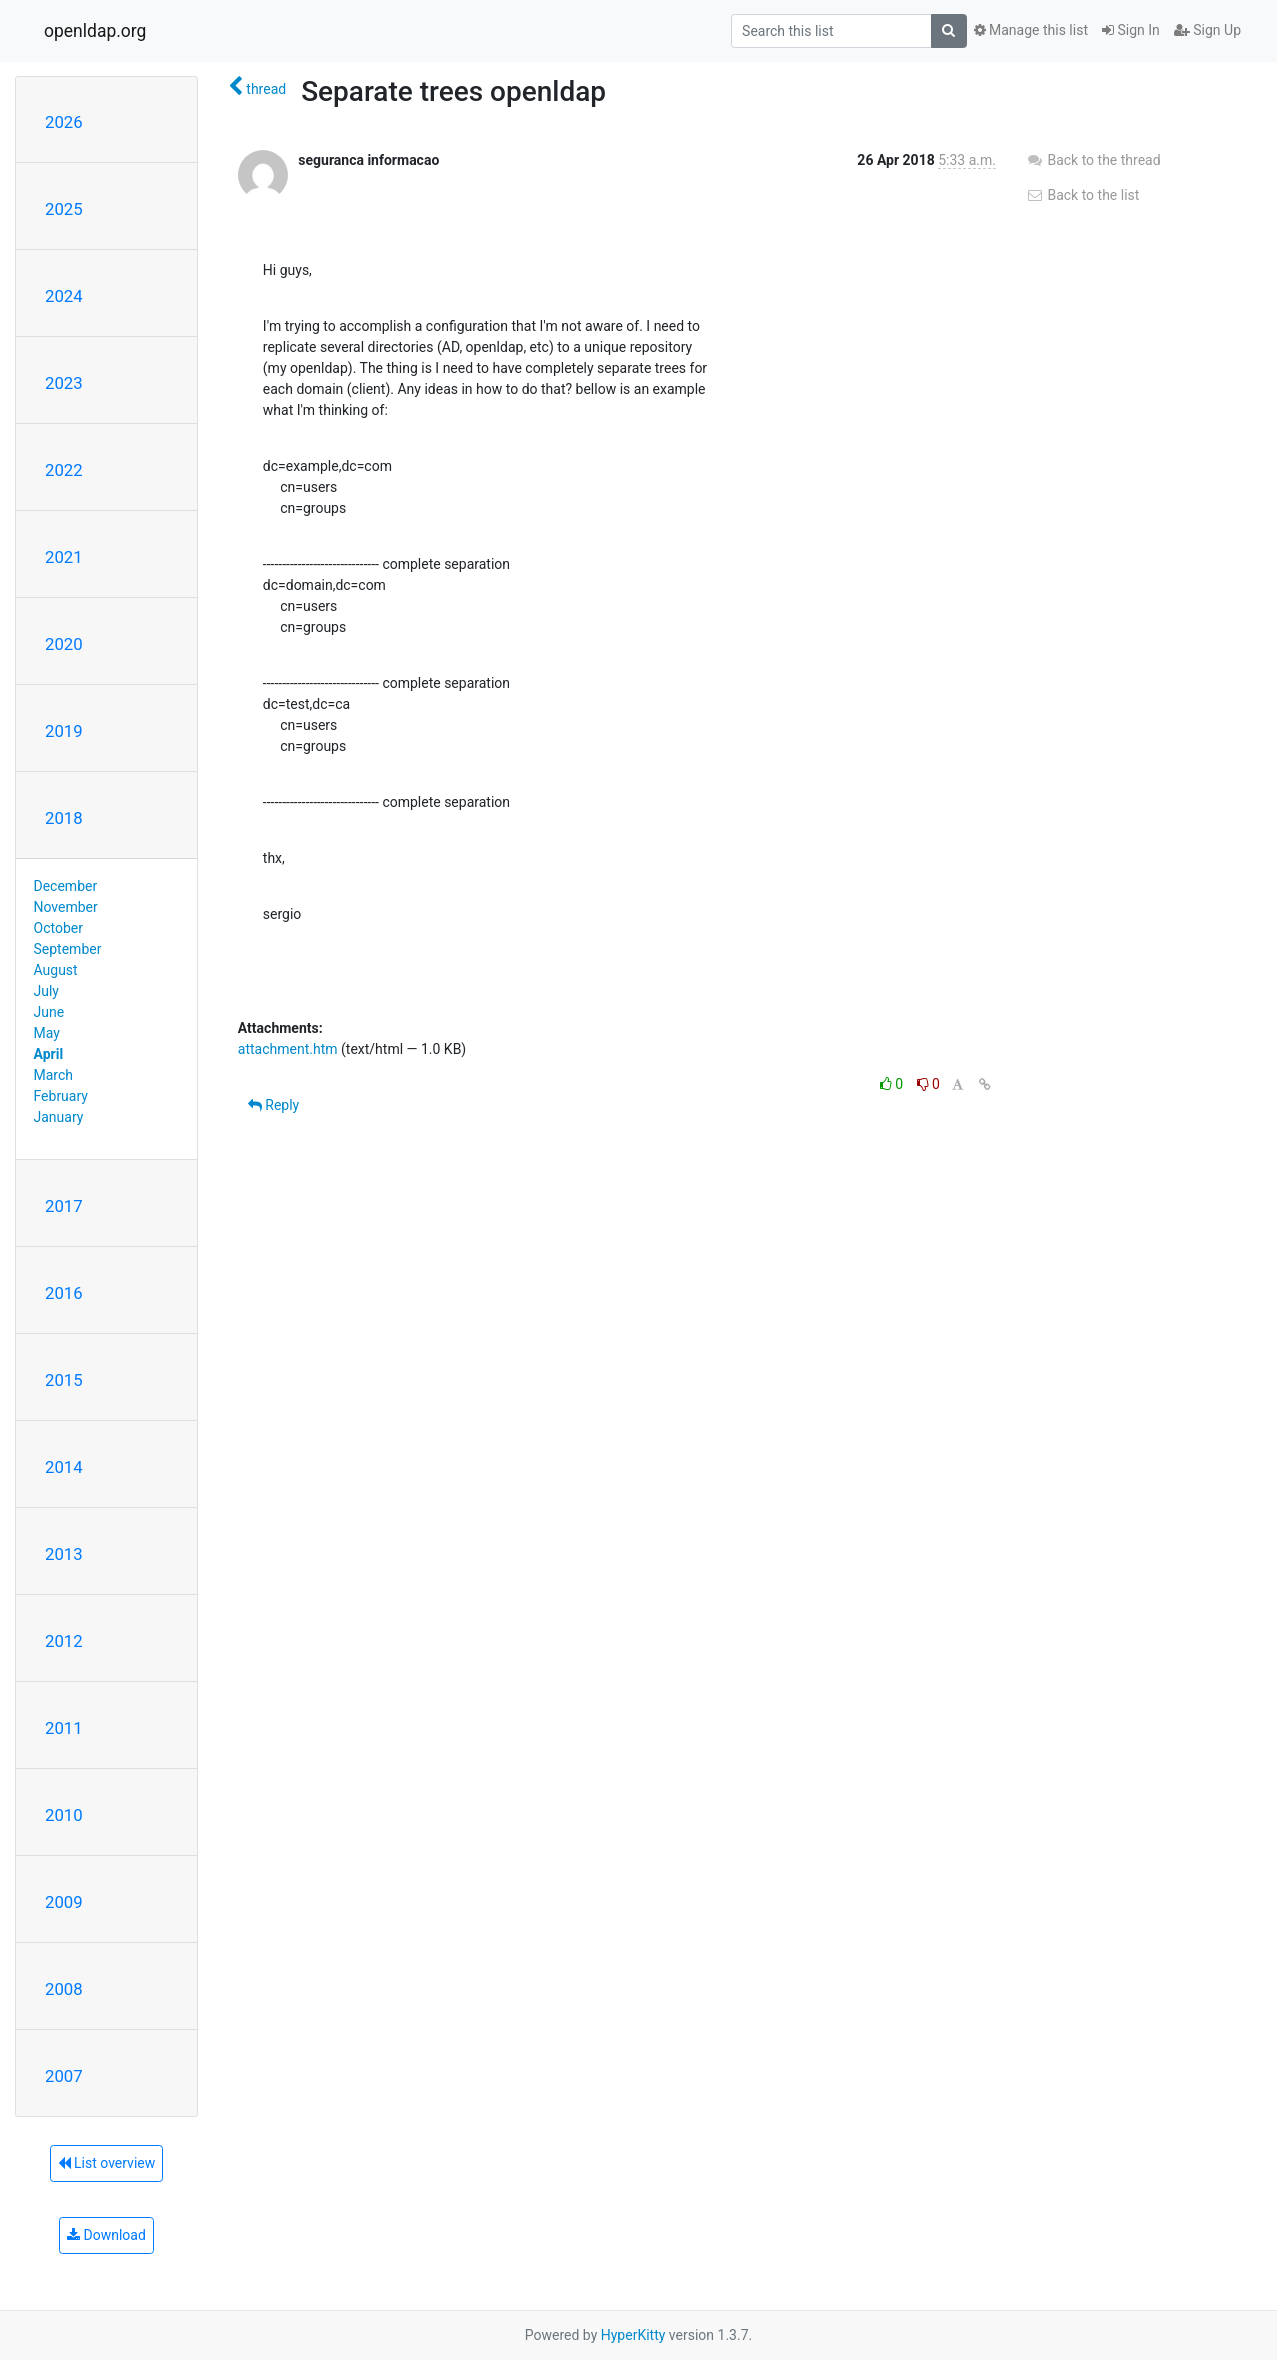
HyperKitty (633, 2335)
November (66, 907)
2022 (64, 470)
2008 (64, 1989)
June (49, 1012)
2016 (64, 1293)
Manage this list (1031, 30)
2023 (64, 383)
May (47, 1033)
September (68, 949)
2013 (64, 1554)
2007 (64, 2076)
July (46, 991)
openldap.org (95, 31)
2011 (64, 1728)
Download (106, 2235)
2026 (64, 122)
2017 (64, 1206)
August (56, 970)
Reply (273, 1105)
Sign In (1131, 30)
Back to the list (1082, 195)
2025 (64, 209)
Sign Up (1207, 30)
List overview (107, 2163)
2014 (64, 1467)
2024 (64, 296)
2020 (64, 644)
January (59, 1117)
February (61, 1096)
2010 (64, 1815)
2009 (64, 1902)
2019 (64, 731)
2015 (64, 1380)
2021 (64, 557)
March (54, 1075)
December (66, 886)
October (58, 928)
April (49, 1054)
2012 (64, 1641)
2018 (64, 818)
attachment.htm (288, 1049)
